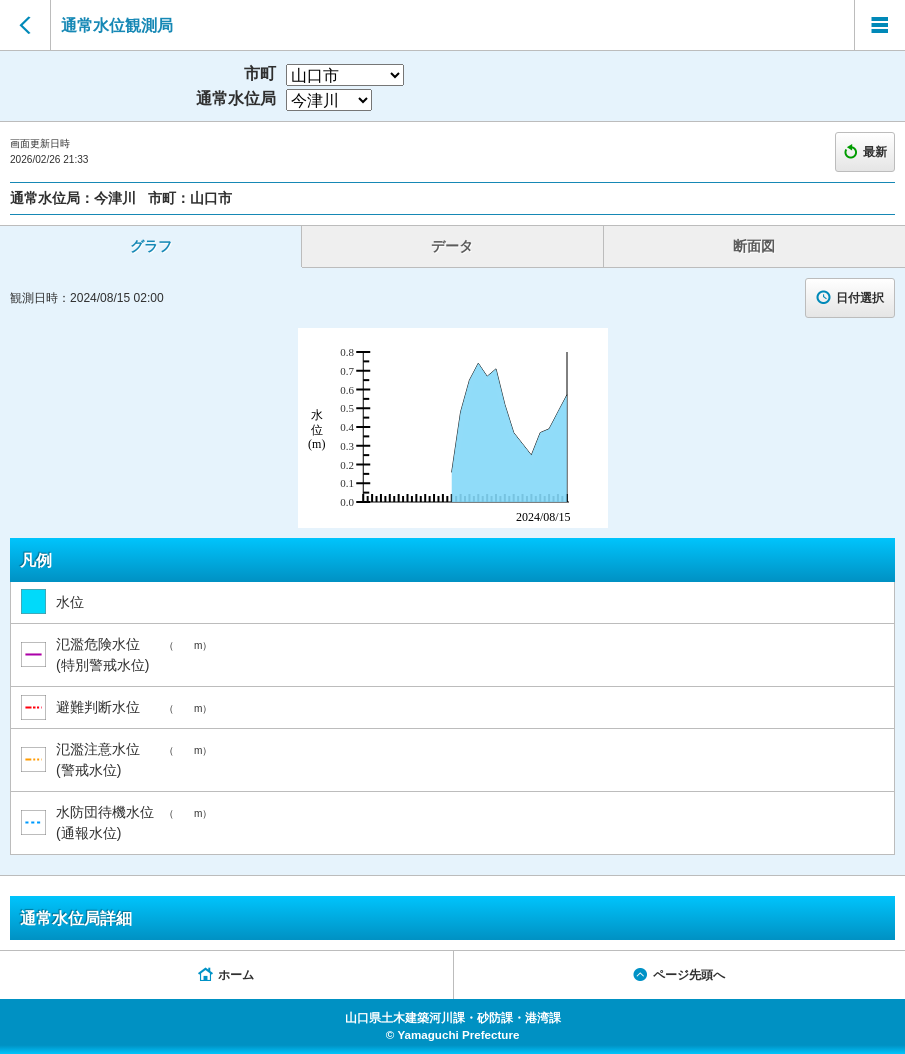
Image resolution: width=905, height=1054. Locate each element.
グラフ (151, 246)
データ (452, 246)
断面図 (754, 246)
